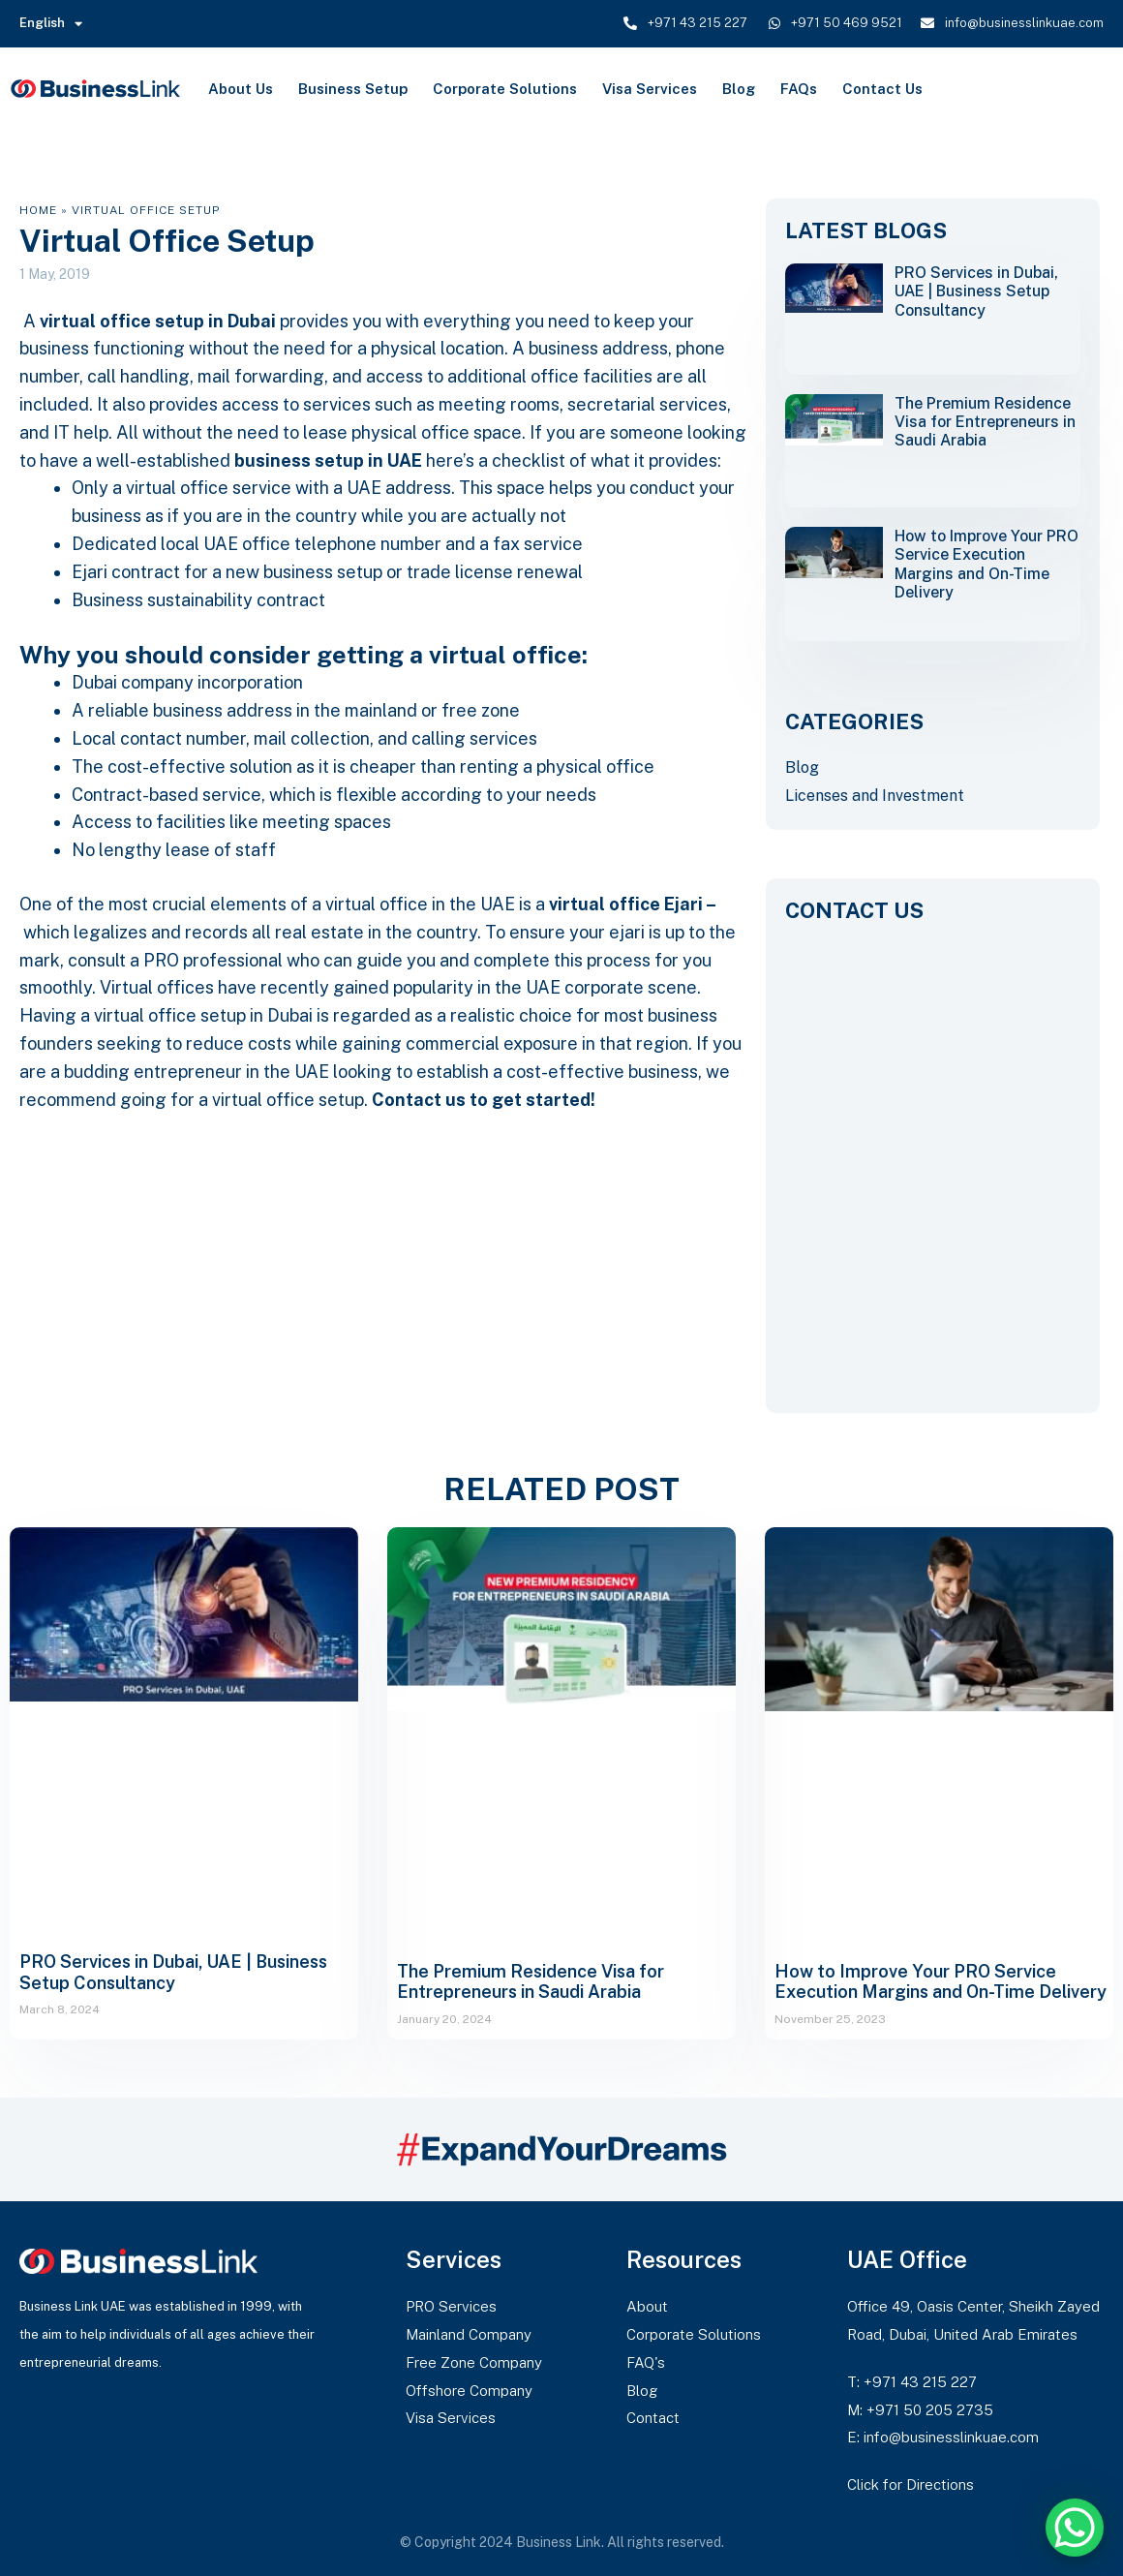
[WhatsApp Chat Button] (1075, 2528)
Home (38, 210)
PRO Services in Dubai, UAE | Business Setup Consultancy (976, 291)
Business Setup (353, 88)
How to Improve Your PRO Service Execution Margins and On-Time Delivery (986, 564)
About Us (240, 88)
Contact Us (882, 88)
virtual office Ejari (626, 904)
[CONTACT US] (932, 1152)
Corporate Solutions (505, 88)
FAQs (798, 88)
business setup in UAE (328, 460)
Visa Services (649, 88)
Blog (738, 88)
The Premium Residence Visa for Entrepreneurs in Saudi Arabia (985, 421)
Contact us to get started (481, 1099)
